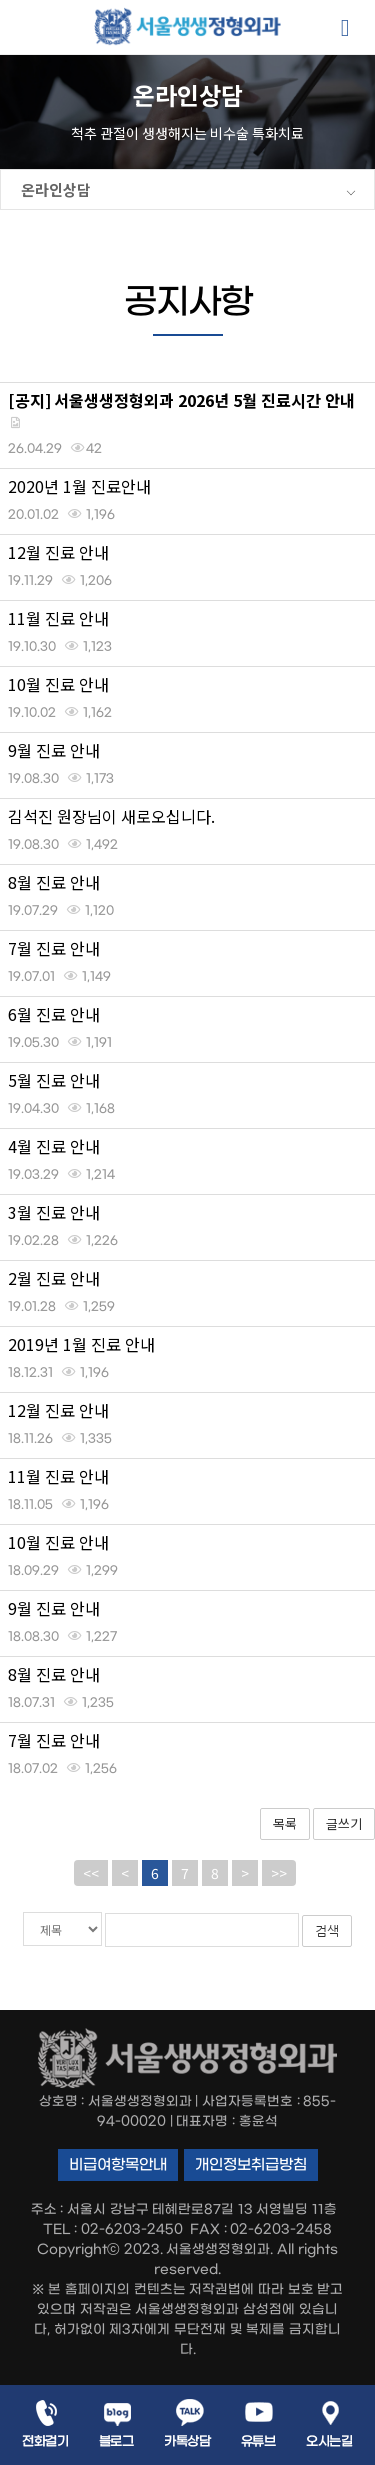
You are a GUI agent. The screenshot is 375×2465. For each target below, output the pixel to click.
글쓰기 (344, 1823)
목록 (285, 1823)
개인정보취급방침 (251, 2164)
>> (279, 1873)
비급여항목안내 (118, 2164)
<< (91, 1873)
